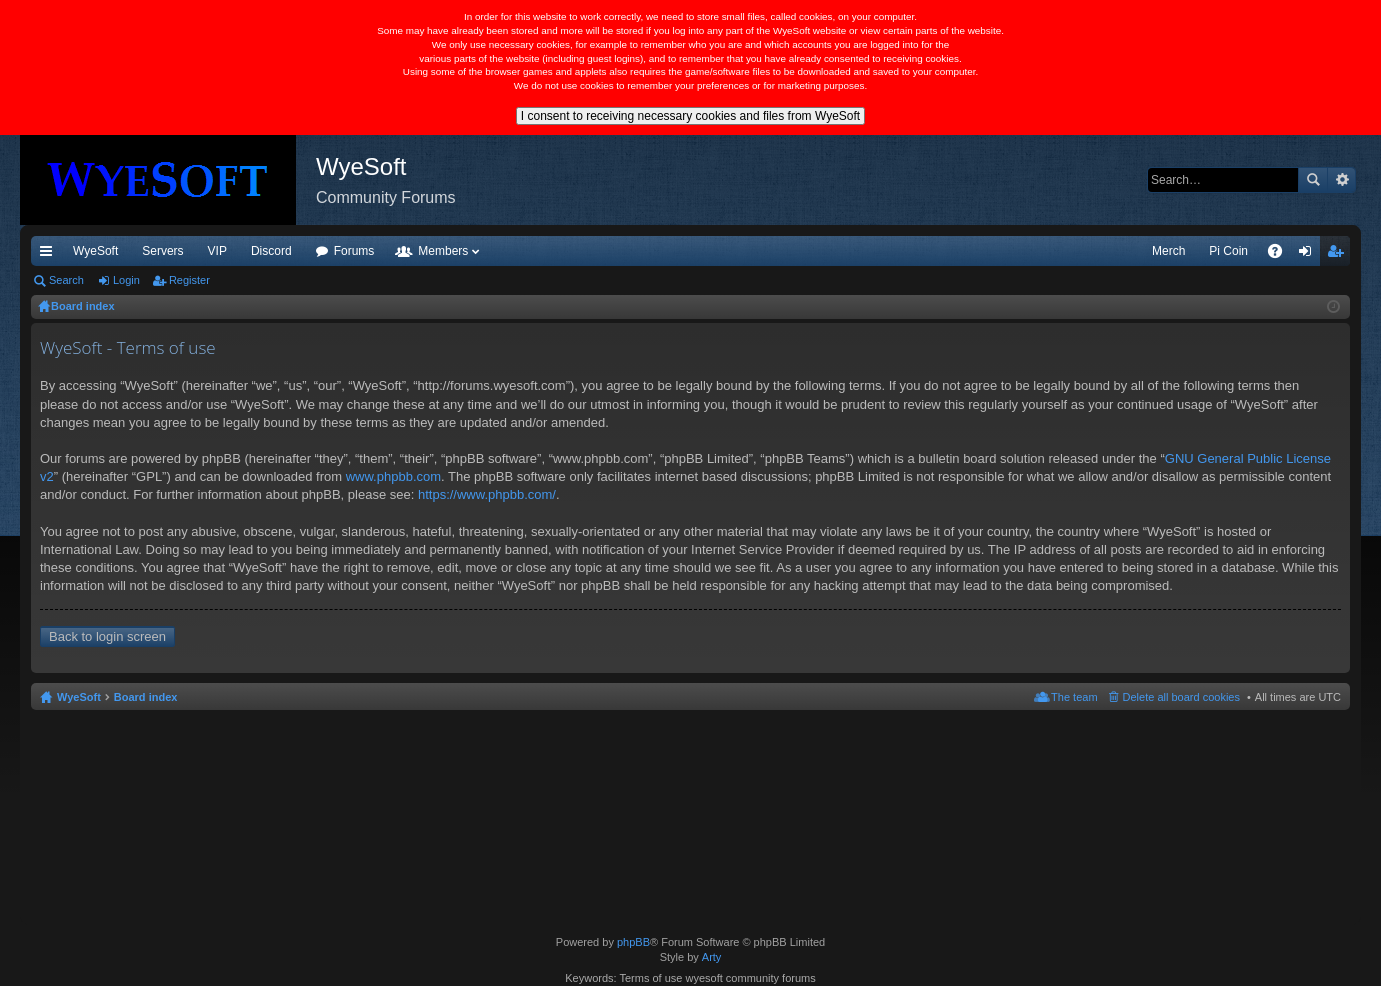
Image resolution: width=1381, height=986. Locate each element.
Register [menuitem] (1339, 255)
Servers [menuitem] (162, 251)
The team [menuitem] (1074, 697)
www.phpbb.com (393, 476)
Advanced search (1341, 180)
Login (126, 280)
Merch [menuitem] (1168, 251)
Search (1313, 180)
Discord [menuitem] (271, 251)
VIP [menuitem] (217, 251)
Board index (146, 697)
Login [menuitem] (1309, 255)
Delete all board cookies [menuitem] (1181, 697)
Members (443, 251)
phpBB (633, 942)
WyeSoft (95, 251)
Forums (354, 251)
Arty (712, 957)
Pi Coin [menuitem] (1228, 251)
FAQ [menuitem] (1281, 255)
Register (189, 280)
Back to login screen (107, 636)
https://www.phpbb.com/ (487, 494)
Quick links (50, 255)
